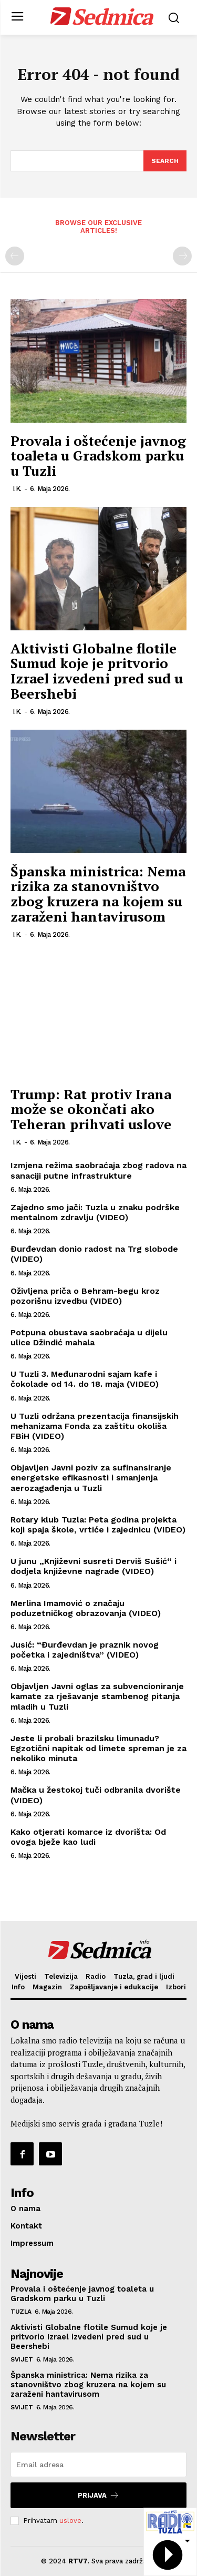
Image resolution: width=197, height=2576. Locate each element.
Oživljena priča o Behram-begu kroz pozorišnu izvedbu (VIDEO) (85, 1296)
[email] (98, 2464)
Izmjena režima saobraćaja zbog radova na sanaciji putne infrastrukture (98, 1170)
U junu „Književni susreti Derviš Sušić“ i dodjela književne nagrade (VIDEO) (94, 1566)
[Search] (164, 160)
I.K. (17, 489)
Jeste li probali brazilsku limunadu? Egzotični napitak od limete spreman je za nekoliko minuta (98, 1748)
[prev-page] (14, 256)
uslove (70, 2520)
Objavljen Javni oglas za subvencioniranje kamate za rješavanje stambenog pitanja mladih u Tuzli (97, 1696)
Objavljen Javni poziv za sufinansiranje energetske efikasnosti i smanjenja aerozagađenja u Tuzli (91, 1478)
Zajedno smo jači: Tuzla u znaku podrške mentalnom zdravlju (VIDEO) (95, 1212)
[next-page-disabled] (182, 256)
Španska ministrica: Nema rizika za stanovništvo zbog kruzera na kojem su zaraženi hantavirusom (98, 893)
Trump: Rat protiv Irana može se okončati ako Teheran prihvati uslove (91, 1109)
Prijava (98, 2495)
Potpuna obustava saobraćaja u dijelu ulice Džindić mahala (89, 1337)
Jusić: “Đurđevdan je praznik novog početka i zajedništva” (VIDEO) (85, 1650)
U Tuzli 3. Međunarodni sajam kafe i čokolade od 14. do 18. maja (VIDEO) (85, 1379)
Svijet (22, 2359)
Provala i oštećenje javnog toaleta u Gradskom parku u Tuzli (98, 455)
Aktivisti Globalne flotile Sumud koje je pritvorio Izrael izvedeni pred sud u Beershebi (97, 670)
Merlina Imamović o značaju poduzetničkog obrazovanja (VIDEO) (86, 1608)
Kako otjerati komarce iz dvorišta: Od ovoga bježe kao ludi (88, 1837)
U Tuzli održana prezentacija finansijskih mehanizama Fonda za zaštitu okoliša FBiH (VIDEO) (95, 1426)
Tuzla (21, 2311)
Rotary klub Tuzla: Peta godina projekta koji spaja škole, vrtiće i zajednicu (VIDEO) (98, 1525)
